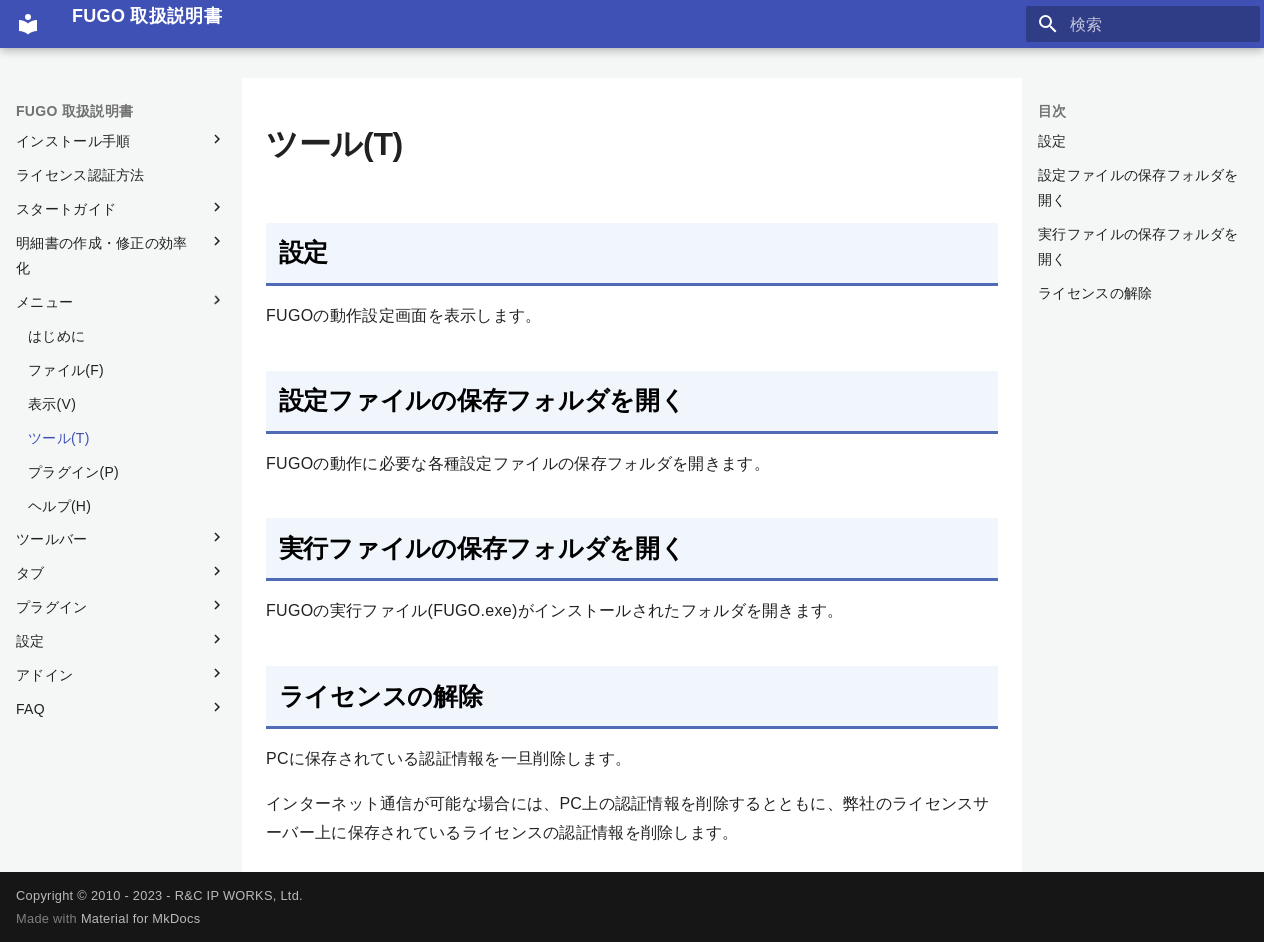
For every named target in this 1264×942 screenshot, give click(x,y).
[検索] (1143, 24)
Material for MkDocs (140, 918)
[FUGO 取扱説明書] (28, 24)
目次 (1052, 111)
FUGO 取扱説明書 (74, 111)
